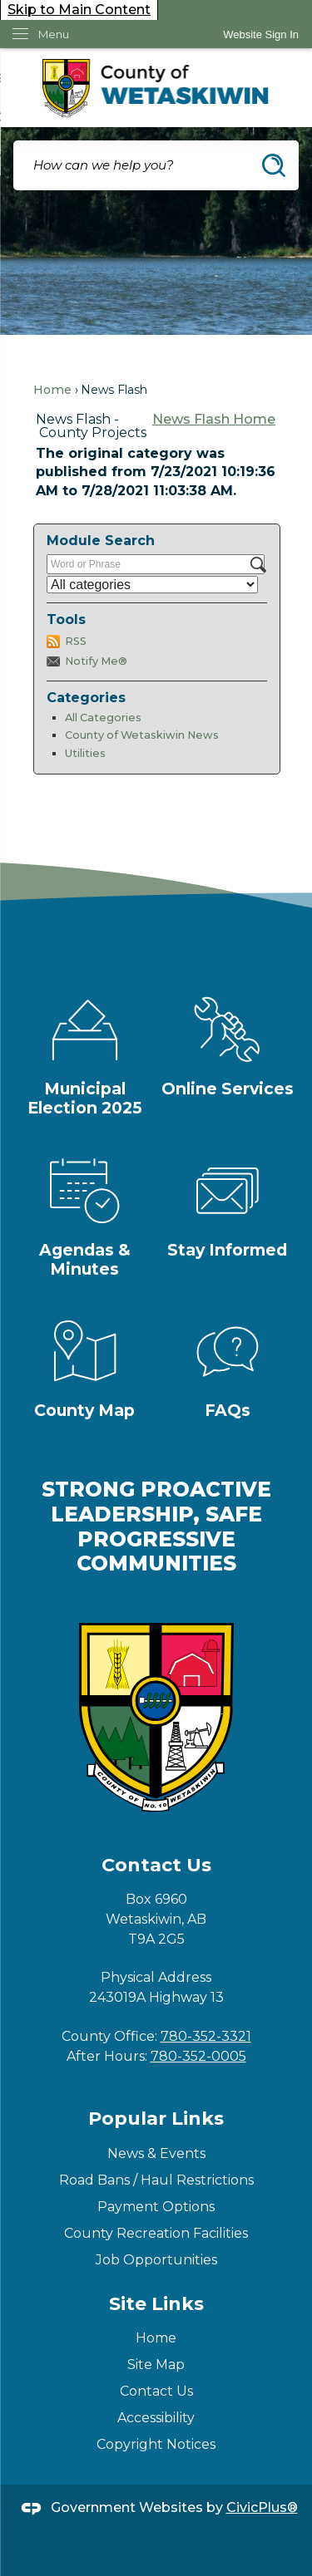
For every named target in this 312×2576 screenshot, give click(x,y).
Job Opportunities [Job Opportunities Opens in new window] (156, 2260)
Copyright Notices (156, 2444)
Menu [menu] (53, 34)
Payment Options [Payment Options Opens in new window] (156, 2207)
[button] (274, 165)
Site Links (156, 2304)
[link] (261, 34)
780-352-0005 (198, 2056)
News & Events (156, 2153)
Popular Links (156, 2118)
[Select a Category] (152, 584)
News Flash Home (213, 419)
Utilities (85, 753)
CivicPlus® (262, 2507)
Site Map (156, 2364)
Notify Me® (96, 661)
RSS (76, 641)
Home (52, 389)
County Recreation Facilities (156, 2233)
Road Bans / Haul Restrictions (156, 2180)
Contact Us (156, 2391)
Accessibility (156, 2418)
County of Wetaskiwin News (142, 735)
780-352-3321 (206, 2036)
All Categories (103, 717)
